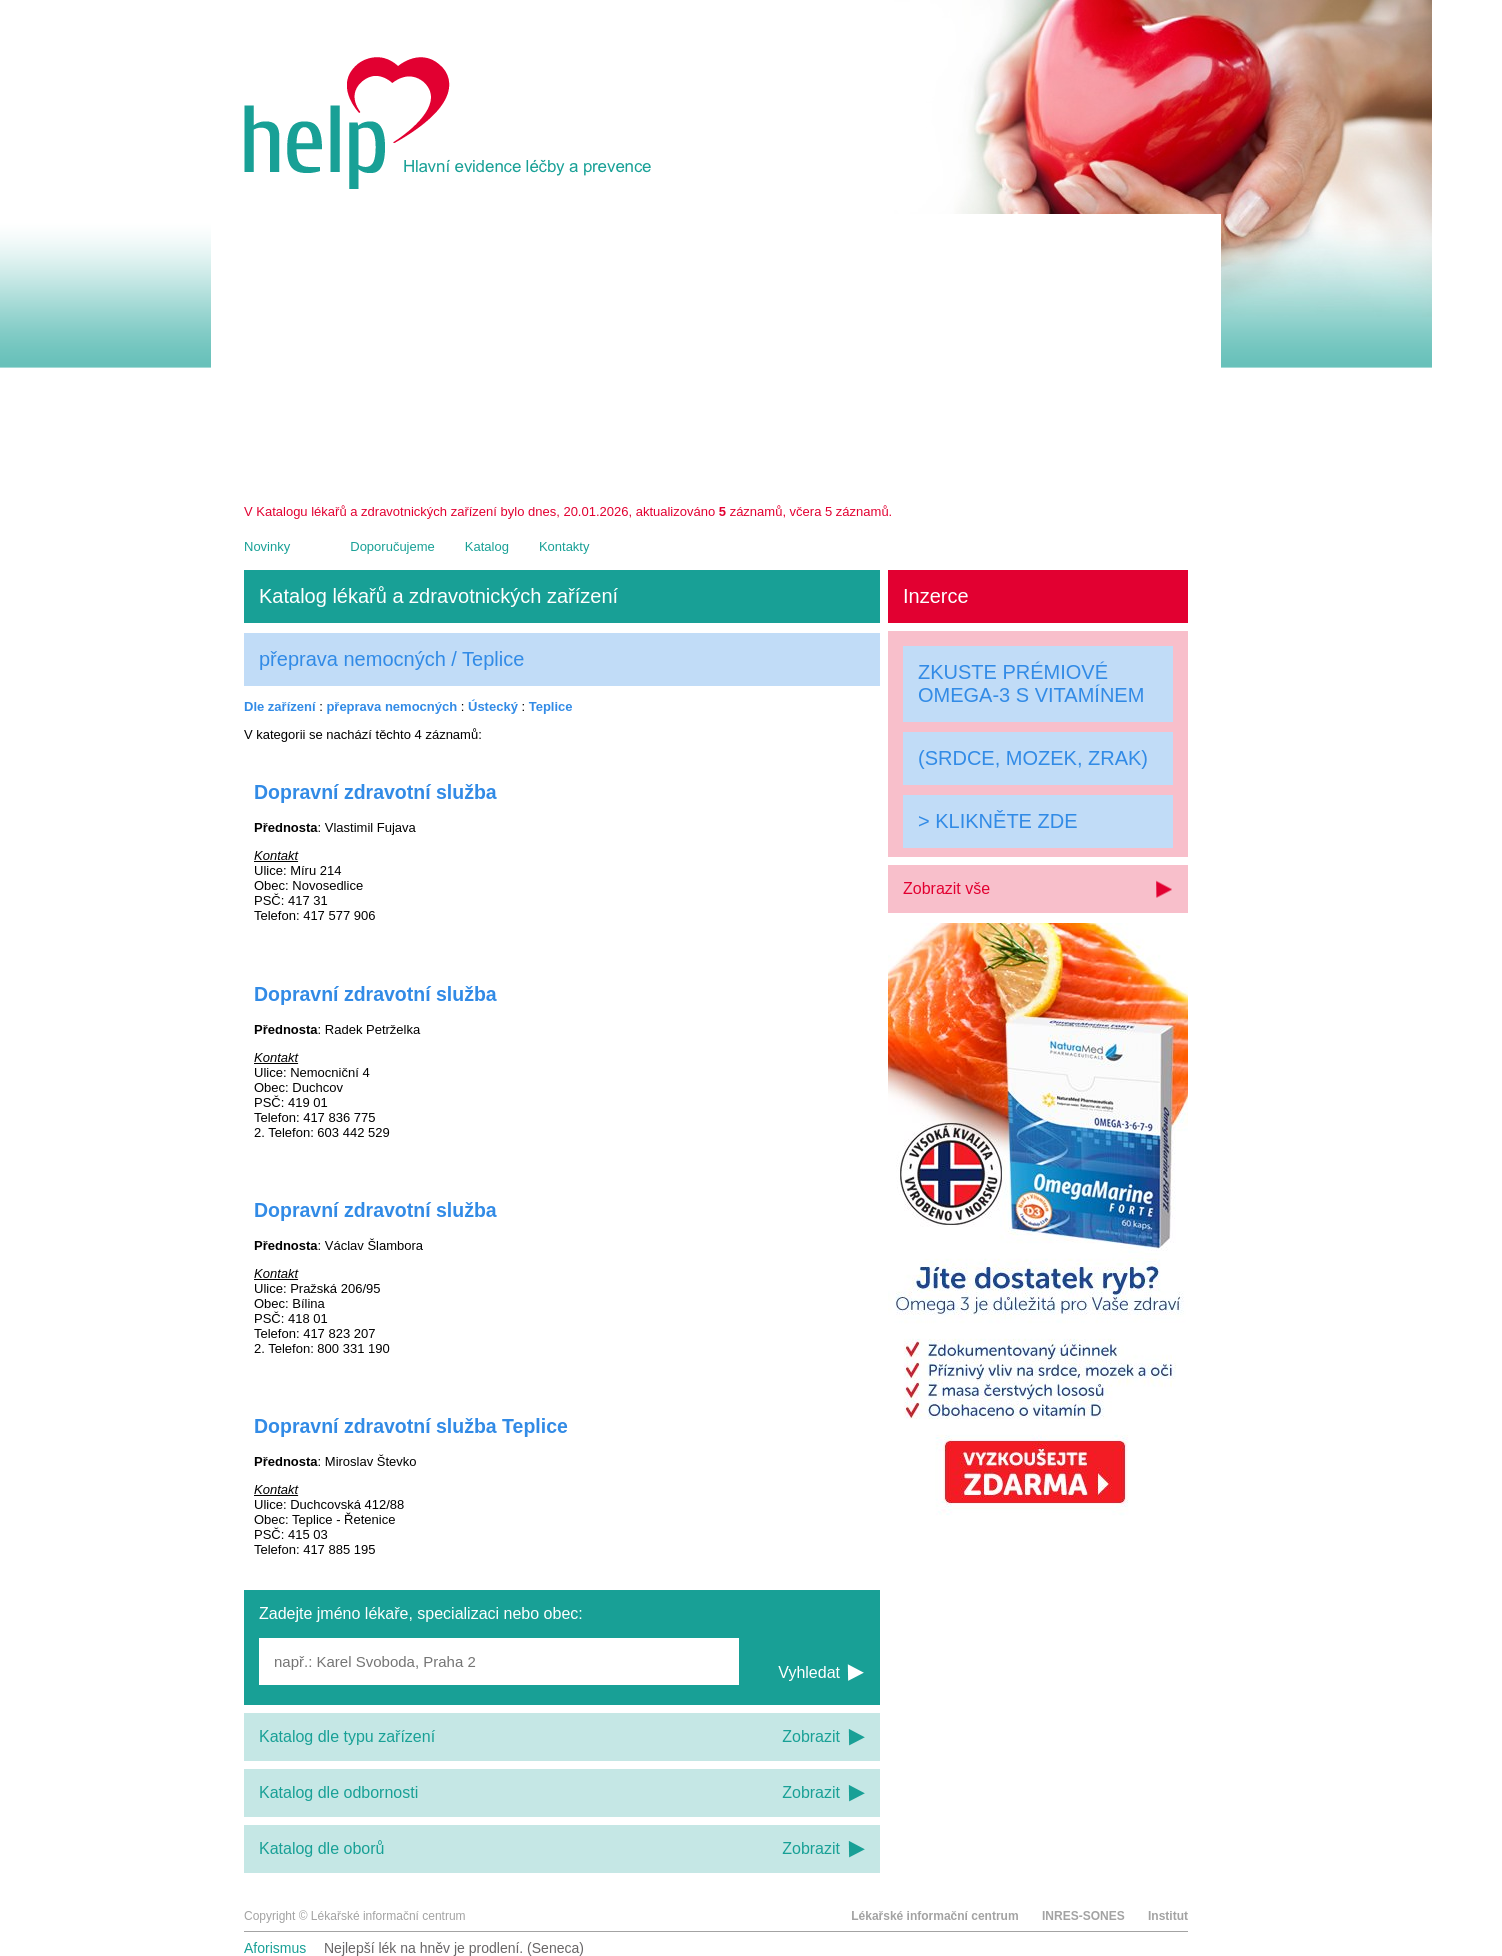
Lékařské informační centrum (934, 1916)
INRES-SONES (1083, 1916)
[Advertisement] (716, 354)
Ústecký (493, 706)
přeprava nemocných (391, 706)
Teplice (551, 706)
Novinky (267, 546)
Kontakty (564, 546)
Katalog (487, 546)
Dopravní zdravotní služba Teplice (411, 1426)
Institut (1168, 1916)
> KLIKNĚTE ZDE (998, 821)
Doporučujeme (392, 546)
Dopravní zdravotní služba (375, 792)
